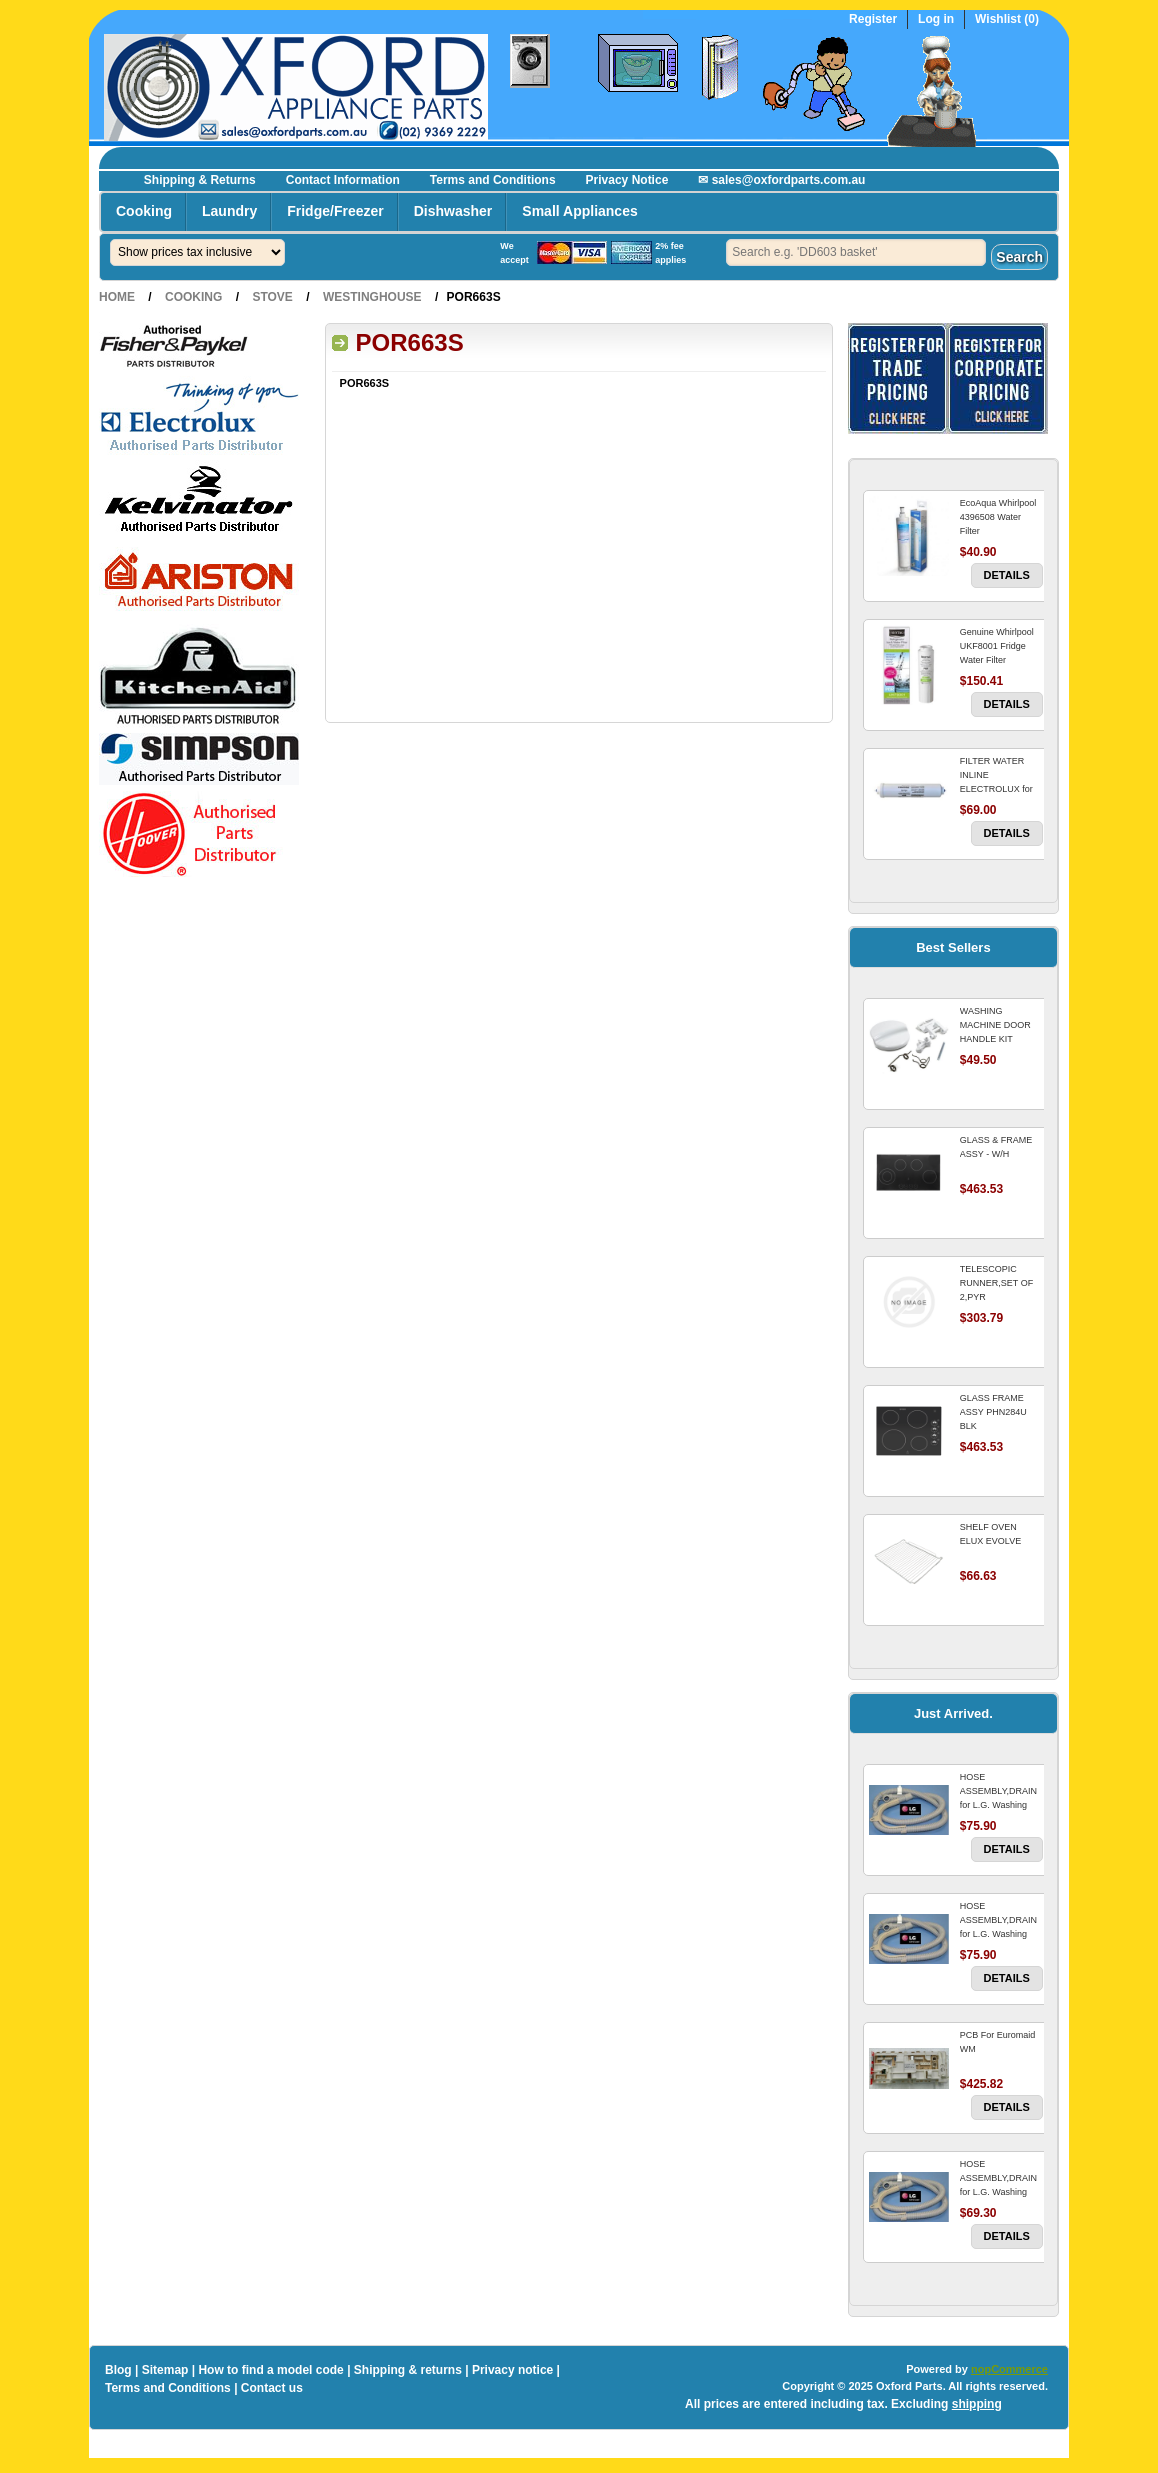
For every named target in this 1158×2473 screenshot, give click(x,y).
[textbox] (856, 252)
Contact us (272, 2388)
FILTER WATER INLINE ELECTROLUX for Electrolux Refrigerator (996, 789)
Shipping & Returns (200, 180)
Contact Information (343, 180)
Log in (936, 19)
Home (117, 297)
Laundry (229, 211)
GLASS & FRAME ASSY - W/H (996, 1147)
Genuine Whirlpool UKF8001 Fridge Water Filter (997, 646)
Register (873, 19)
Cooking (144, 211)
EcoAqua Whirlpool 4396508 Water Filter (998, 517)
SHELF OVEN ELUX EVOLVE (990, 1534)
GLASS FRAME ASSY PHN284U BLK (993, 1412)
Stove (272, 297)
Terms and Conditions (493, 180)
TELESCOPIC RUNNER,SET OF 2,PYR (996, 1283)
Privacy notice (512, 2370)
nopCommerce (1009, 2369)
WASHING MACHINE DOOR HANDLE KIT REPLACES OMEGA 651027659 (1000, 1039)
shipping (977, 2404)
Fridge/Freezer (335, 211)
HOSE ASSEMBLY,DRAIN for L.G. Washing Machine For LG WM (998, 1805)
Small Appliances (579, 211)
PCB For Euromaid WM (998, 2042)
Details (1007, 575)
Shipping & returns (408, 2370)
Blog (118, 2370)
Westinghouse (372, 297)
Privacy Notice (627, 180)
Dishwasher (453, 211)
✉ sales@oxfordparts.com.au (781, 180)
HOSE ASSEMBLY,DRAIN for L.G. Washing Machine (998, 2185)
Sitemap (165, 2370)
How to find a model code (270, 2370)
